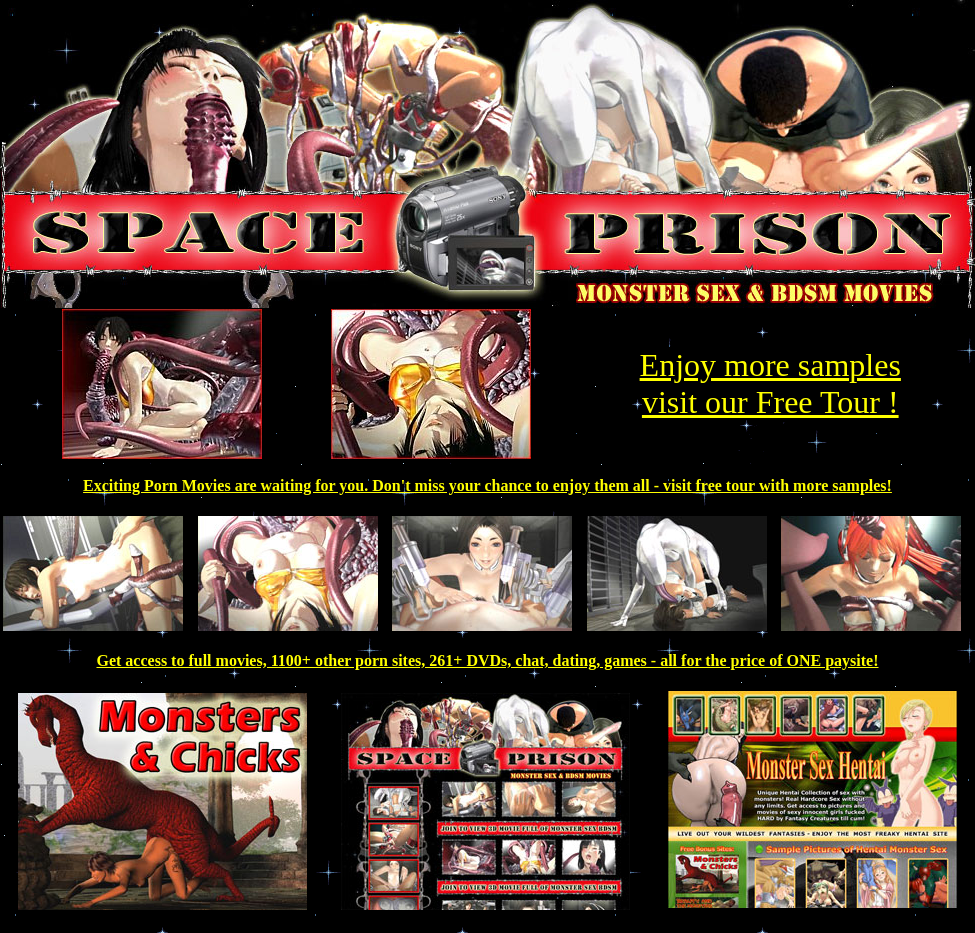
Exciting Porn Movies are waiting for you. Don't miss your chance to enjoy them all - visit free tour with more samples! (487, 485)
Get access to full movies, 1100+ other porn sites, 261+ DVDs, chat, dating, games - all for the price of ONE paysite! (487, 660)
